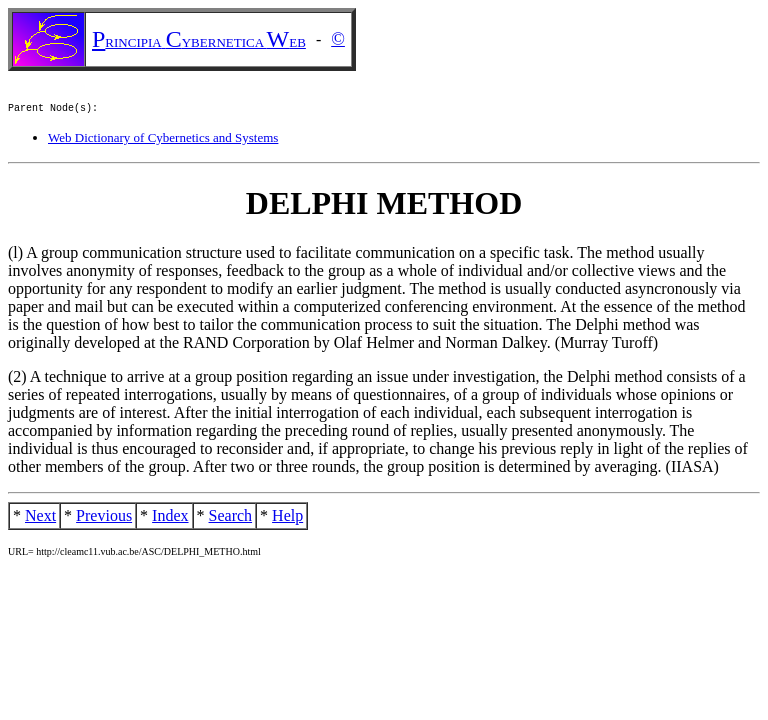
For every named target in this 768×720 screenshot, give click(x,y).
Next (40, 518)
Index (170, 518)
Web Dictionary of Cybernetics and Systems (163, 140)
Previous (104, 518)
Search (231, 518)
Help (287, 518)
